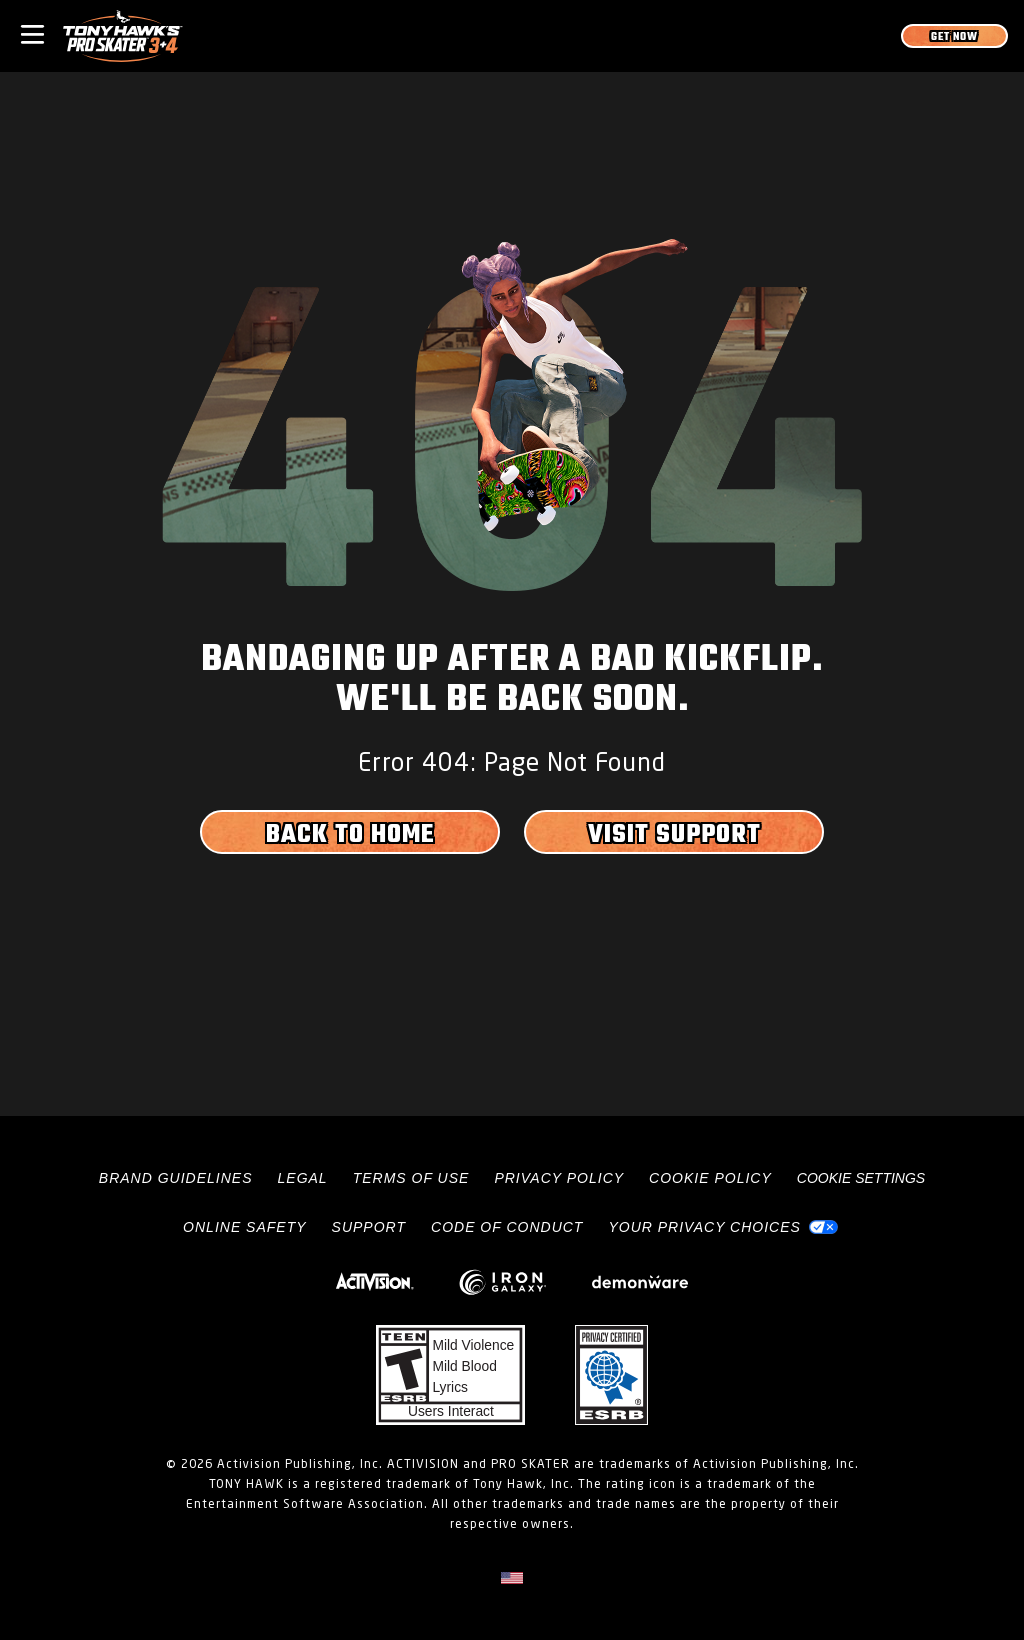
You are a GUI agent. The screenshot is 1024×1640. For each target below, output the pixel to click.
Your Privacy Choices (704, 1227)
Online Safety (244, 1227)
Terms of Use (411, 1178)
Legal (303, 1178)
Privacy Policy (559, 1178)
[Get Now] (954, 36)
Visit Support (674, 835)
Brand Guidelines (176, 1178)
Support (369, 1227)
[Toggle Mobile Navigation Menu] (32, 33)
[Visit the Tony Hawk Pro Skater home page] (123, 36)
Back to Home (350, 835)
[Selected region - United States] (512, 1578)
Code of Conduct (507, 1227)
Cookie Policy (710, 1178)
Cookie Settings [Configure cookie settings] (861, 1178)
